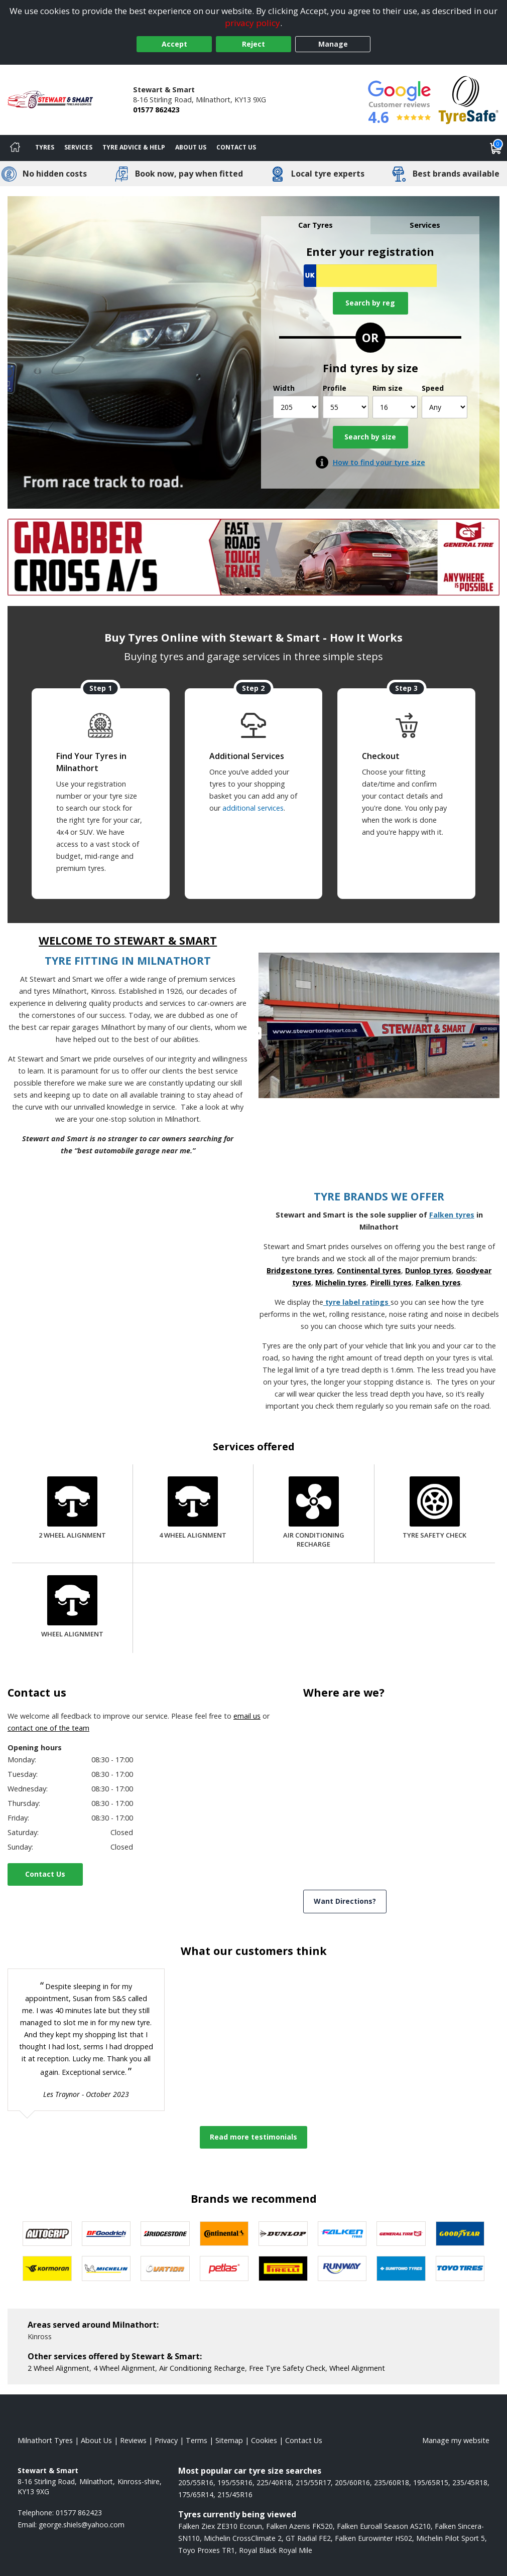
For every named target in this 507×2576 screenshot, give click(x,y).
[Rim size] (395, 407)
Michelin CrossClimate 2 (243, 2538)
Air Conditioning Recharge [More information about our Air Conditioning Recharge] (202, 2368)
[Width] (296, 407)
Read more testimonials (253, 2137)
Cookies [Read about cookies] (264, 2440)
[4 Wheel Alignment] (192, 1509)
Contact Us (45, 1874)
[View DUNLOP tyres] (283, 2233)
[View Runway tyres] (342, 2268)
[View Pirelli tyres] (283, 2268)
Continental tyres (369, 1270)
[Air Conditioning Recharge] (314, 1513)
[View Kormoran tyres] (47, 2268)
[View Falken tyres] (342, 2233)
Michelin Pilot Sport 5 (450, 2538)
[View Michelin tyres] (106, 2268)
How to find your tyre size (379, 462)
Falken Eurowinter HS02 (373, 2538)
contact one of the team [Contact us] (48, 1728)
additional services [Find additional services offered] (253, 808)
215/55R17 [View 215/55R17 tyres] (313, 2482)
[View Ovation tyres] (165, 2268)
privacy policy (252, 23)
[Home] (15, 148)
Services (78, 147)
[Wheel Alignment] (72, 1607)
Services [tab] (425, 225)
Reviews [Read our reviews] (133, 2440)
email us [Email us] (247, 1716)
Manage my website (455, 2440)
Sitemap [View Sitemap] (229, 2440)
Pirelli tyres (391, 1282)
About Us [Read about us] (96, 2440)
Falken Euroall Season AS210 (384, 2526)
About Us (190, 147)
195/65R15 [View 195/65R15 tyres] (430, 2482)
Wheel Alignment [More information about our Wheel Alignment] (357, 2368)
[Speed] (444, 407)
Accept (174, 44)
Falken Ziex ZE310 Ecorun (220, 2526)
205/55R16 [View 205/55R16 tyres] (195, 2482)
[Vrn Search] (370, 275)
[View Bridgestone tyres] (165, 2233)
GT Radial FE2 (308, 2538)
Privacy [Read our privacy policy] (166, 2440)
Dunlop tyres (428, 1270)
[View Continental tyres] (224, 2233)
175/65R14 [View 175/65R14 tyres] (195, 2494)
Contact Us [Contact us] (236, 147)
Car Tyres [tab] (315, 225)
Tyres (44, 147)
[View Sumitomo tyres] (401, 2268)
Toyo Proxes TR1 (206, 2550)
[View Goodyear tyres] (460, 2233)
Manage (333, 44)
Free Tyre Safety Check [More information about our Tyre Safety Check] (287, 2368)
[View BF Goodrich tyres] (106, 2233)
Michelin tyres (340, 1282)
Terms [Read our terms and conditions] (196, 2440)
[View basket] (496, 148)
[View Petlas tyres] (224, 2268)
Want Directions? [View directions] (345, 1901)
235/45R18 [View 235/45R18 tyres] (469, 2482)
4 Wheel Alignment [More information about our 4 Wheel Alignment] (124, 2368)
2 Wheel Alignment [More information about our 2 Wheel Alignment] (58, 2368)
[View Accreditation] (468, 99)
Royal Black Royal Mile (275, 2550)
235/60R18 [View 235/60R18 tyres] (391, 2482)
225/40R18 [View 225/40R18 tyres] (274, 2482)
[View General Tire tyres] (401, 2233)
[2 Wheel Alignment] (72, 1509)
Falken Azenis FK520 (299, 2526)
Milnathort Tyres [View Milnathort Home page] (45, 2440)
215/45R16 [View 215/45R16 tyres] (234, 2494)
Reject (253, 44)
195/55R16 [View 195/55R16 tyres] (234, 2482)
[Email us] (81, 2524)
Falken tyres (451, 1215)
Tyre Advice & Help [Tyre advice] (133, 147)
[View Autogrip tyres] (47, 2233)
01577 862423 (156, 109)
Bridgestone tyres (300, 1270)
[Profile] (345, 407)
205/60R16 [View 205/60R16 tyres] (352, 2482)
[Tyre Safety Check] (434, 1509)
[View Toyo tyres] (460, 2268)
